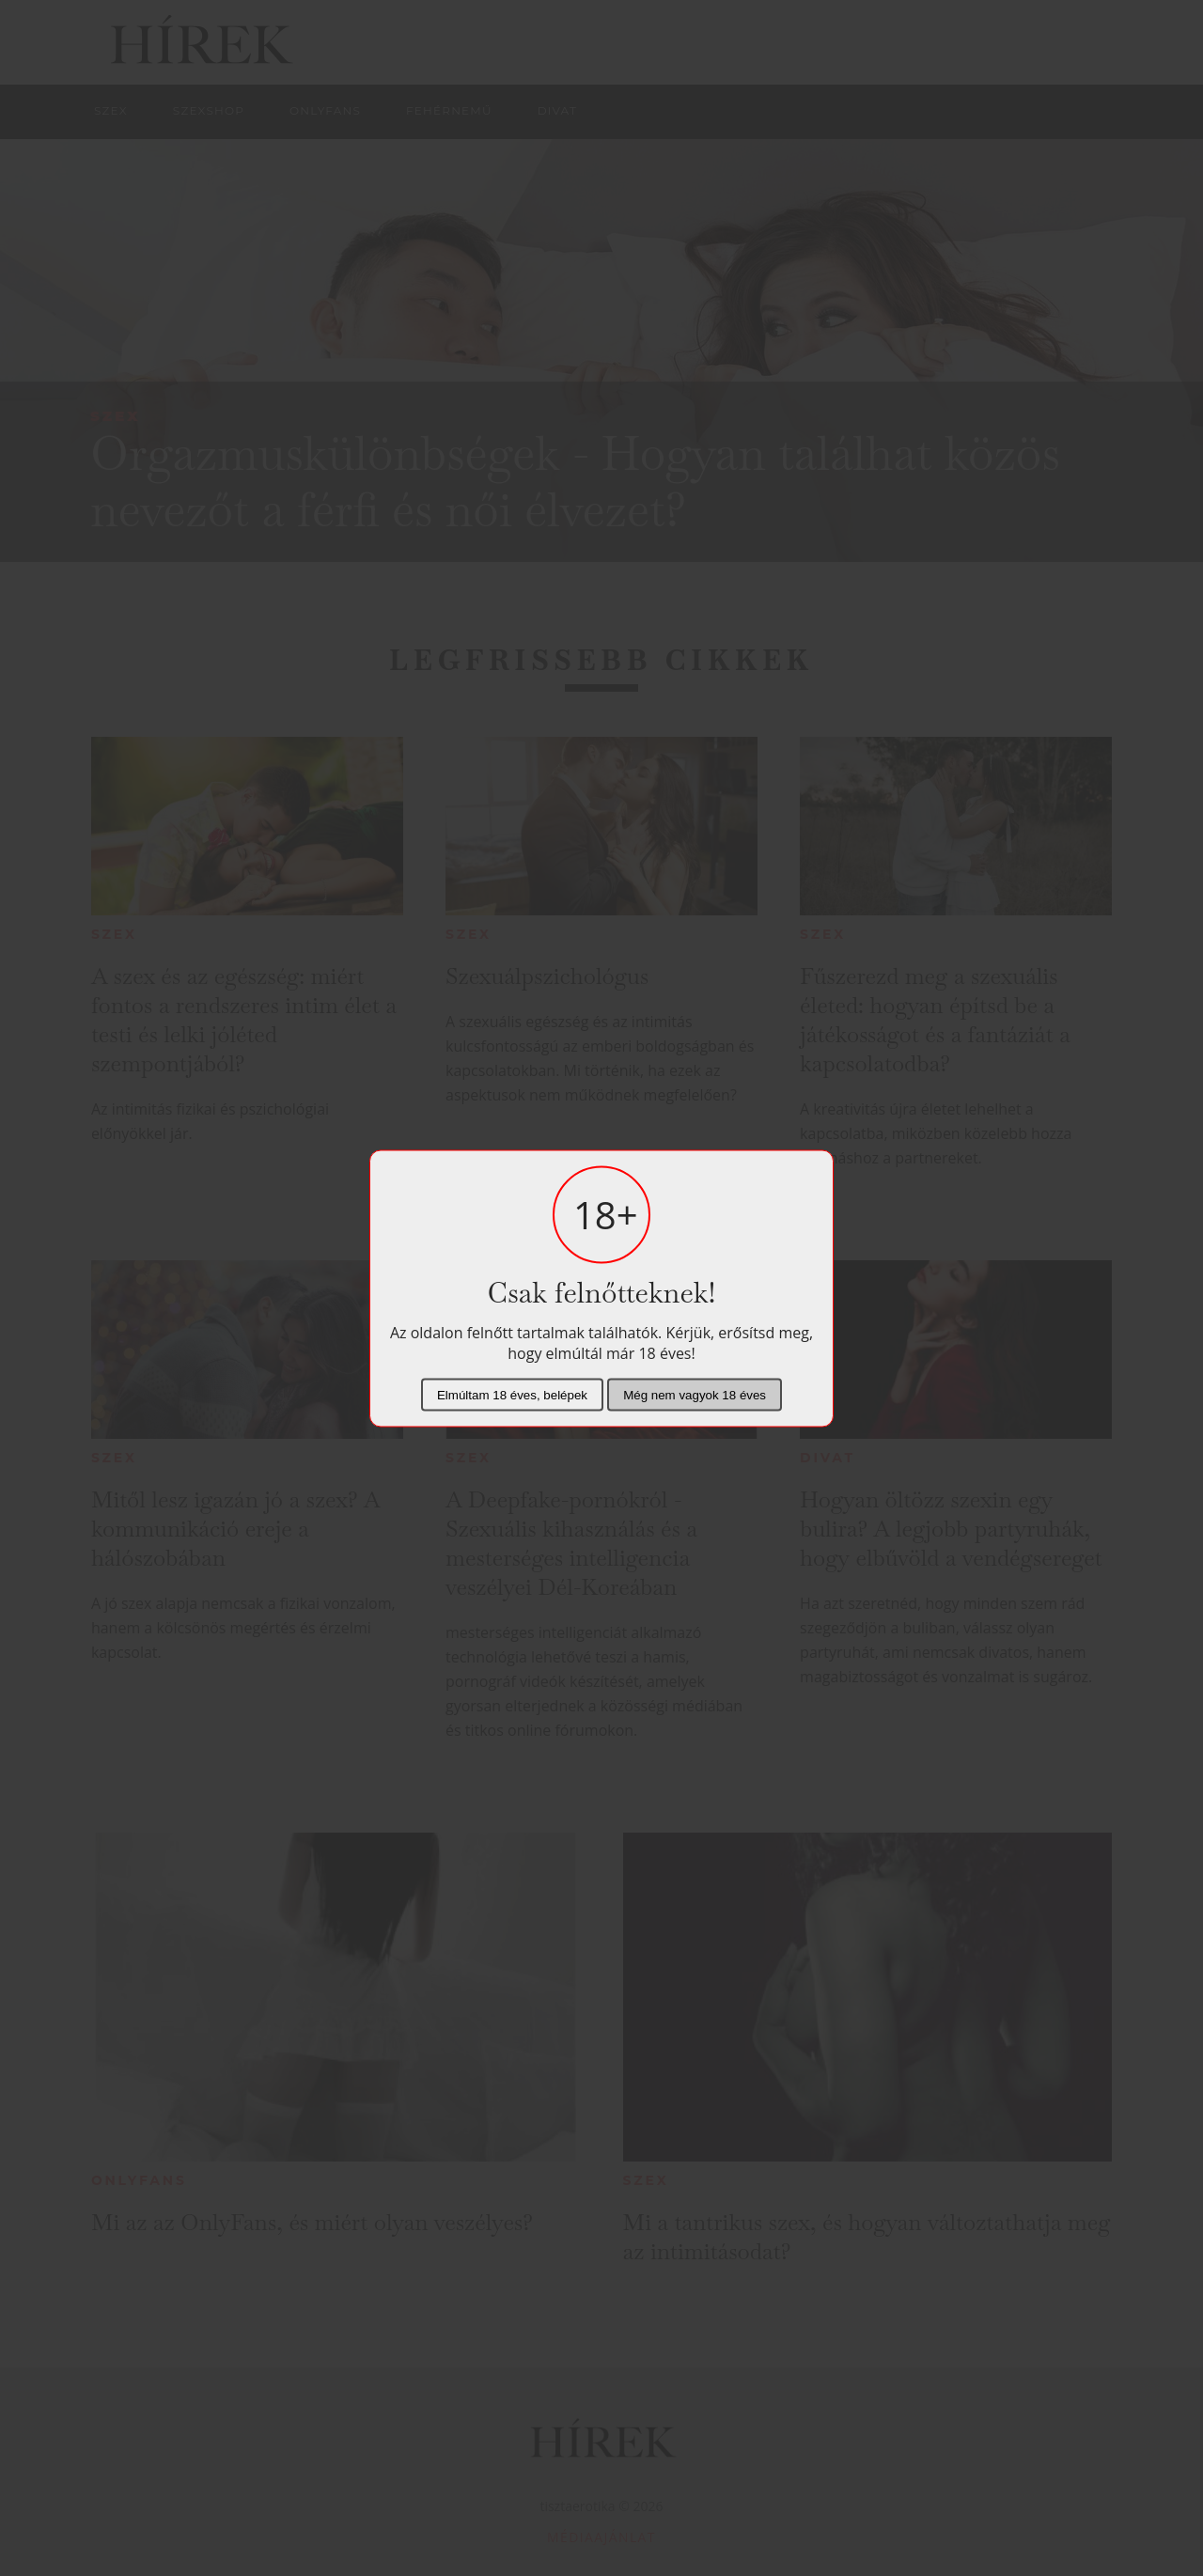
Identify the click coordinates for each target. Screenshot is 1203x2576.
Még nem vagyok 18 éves (694, 1394)
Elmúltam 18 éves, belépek (512, 1394)
